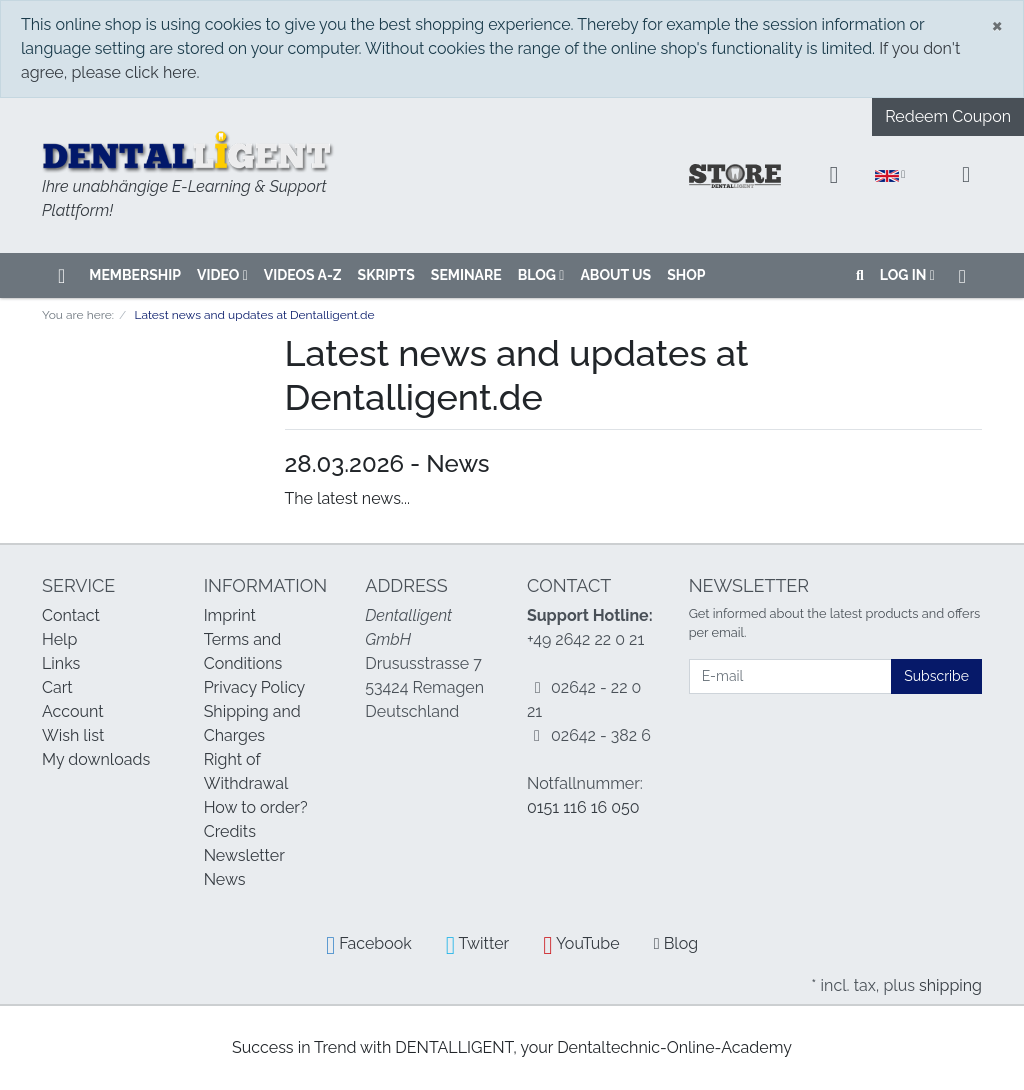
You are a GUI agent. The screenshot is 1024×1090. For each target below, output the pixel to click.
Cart (57, 687)
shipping (950, 985)
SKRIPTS (386, 275)
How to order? (256, 807)
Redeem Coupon (948, 116)
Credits (230, 831)
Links (61, 663)
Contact (71, 615)
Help (59, 639)
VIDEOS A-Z (303, 275)
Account (73, 711)
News (225, 879)
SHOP (686, 275)
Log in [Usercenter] (907, 275)
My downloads (96, 759)
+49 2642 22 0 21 (585, 639)
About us (615, 275)
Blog (541, 275)
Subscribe (936, 676)
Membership (135, 275)
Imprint (230, 615)
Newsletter (244, 855)
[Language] (890, 175)
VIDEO (222, 275)
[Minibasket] (966, 176)
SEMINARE (466, 275)
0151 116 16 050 (583, 807)
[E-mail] (791, 676)
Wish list (73, 735)
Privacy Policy (255, 687)
